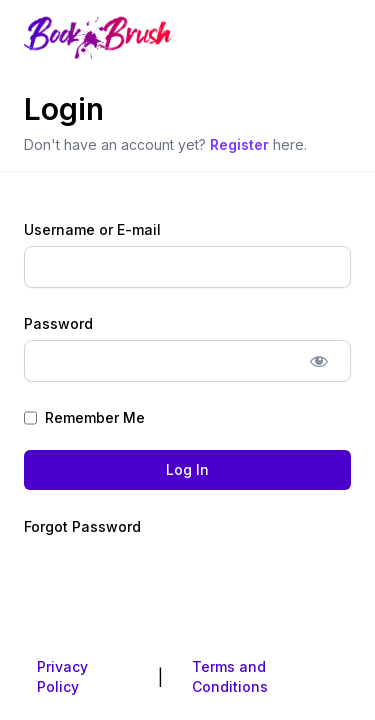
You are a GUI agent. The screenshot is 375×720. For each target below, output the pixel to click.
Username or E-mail (92, 229)
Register (239, 144)
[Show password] (318, 361)
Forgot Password (82, 526)
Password (58, 323)
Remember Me (84, 418)
